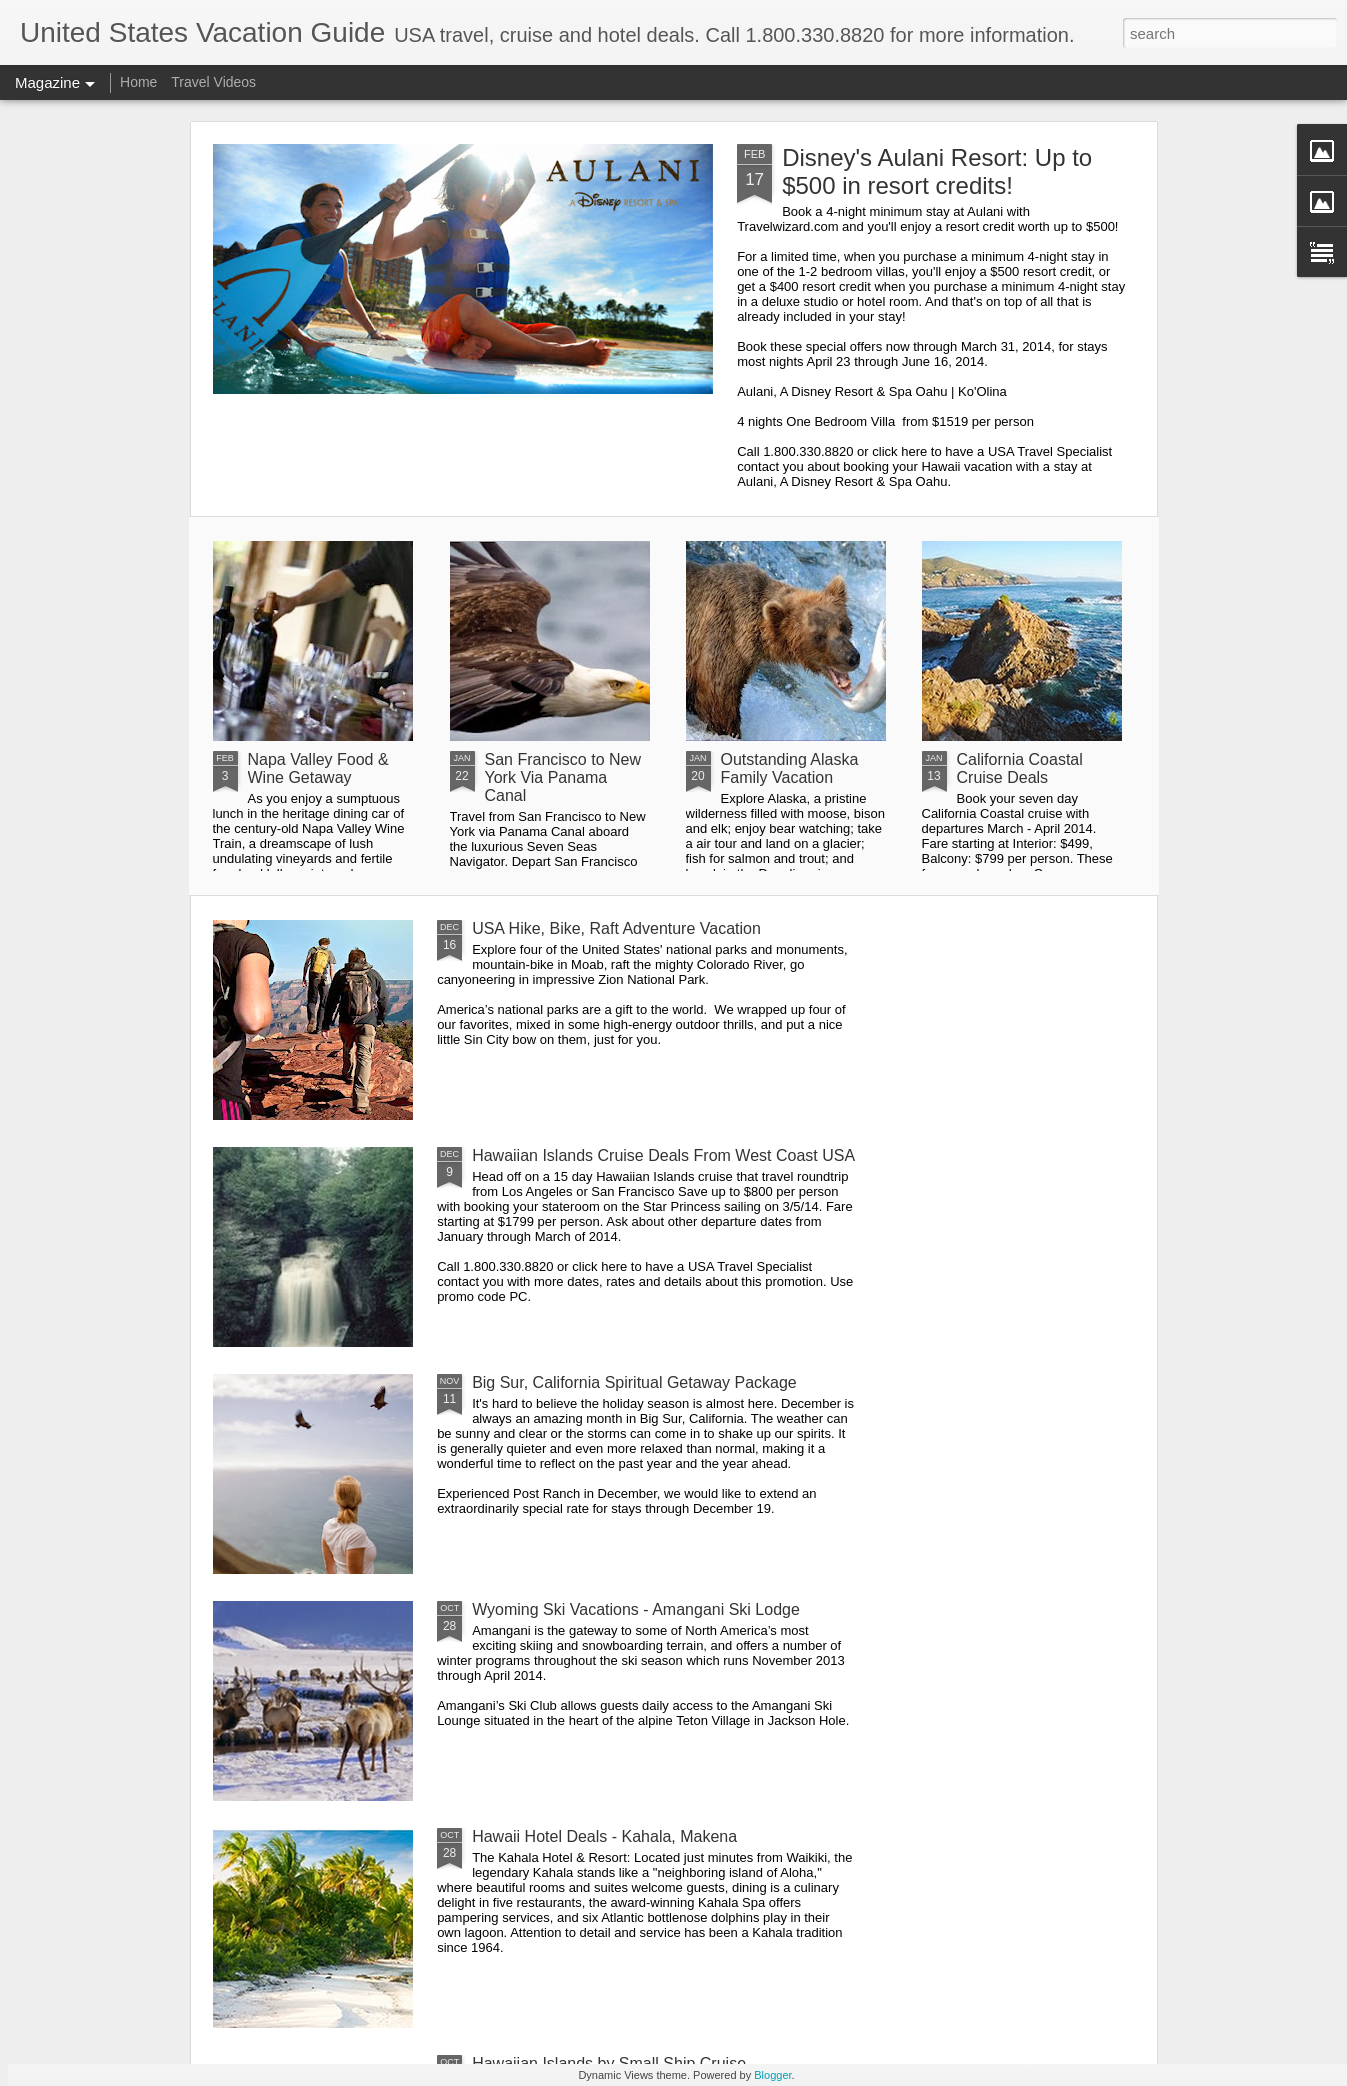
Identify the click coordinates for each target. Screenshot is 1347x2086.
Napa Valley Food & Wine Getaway (318, 768)
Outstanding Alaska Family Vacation (790, 768)
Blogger (772, 2075)
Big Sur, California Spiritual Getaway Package (634, 1382)
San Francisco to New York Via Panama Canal (563, 777)
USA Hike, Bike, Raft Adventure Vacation (616, 928)
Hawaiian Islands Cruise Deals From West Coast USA (663, 1155)
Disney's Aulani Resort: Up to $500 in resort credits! (937, 171)
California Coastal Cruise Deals (1020, 768)
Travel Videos (213, 82)
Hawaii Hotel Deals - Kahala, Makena (604, 1836)
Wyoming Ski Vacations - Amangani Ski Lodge (636, 1609)
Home (138, 82)
